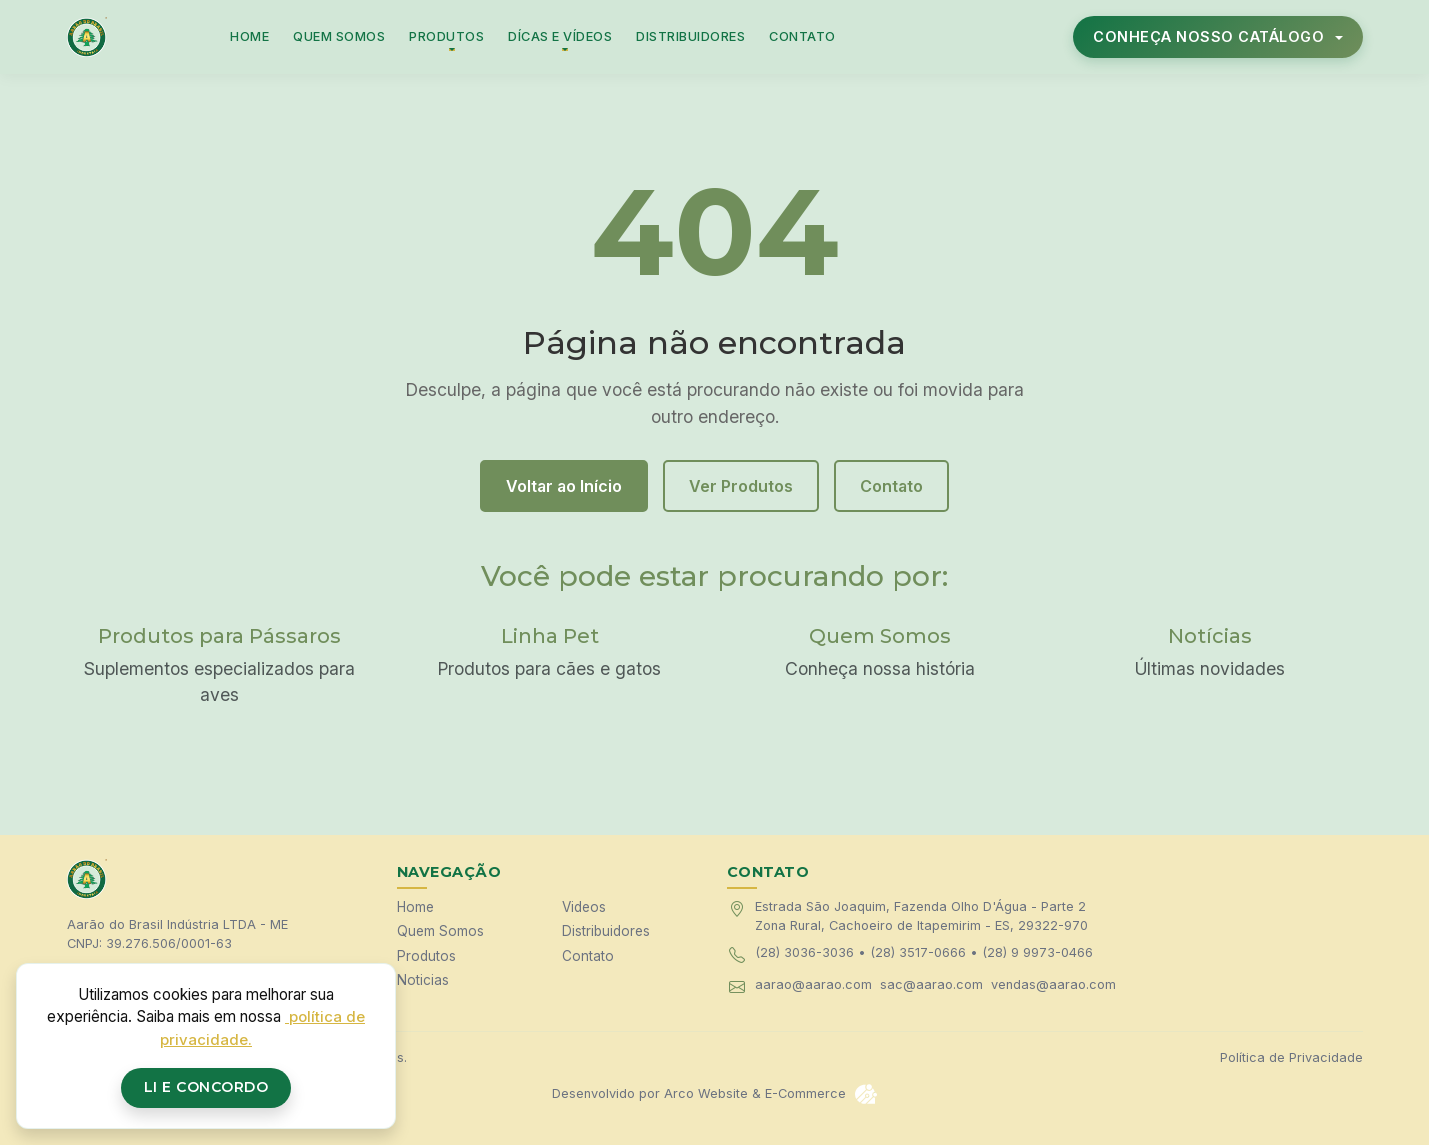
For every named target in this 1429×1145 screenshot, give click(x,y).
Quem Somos (880, 636)
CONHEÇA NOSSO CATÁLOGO (1211, 36)
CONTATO (802, 36)
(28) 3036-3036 (804, 952)
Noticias (423, 980)
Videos (584, 907)
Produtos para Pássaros (219, 636)
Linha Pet (550, 636)
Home (415, 907)
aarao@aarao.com (813, 984)
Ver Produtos (741, 486)
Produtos (426, 956)
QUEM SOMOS (339, 36)
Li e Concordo (206, 1087)
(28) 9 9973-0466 (1037, 952)
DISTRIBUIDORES (690, 36)
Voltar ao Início (564, 486)
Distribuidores (606, 931)
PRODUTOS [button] (446, 36)
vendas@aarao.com (1053, 984)
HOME (249, 36)
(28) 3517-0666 (918, 952)
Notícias (1210, 636)
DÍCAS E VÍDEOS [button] (560, 36)
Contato (891, 486)
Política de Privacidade (1291, 1057)
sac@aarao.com (931, 984)
